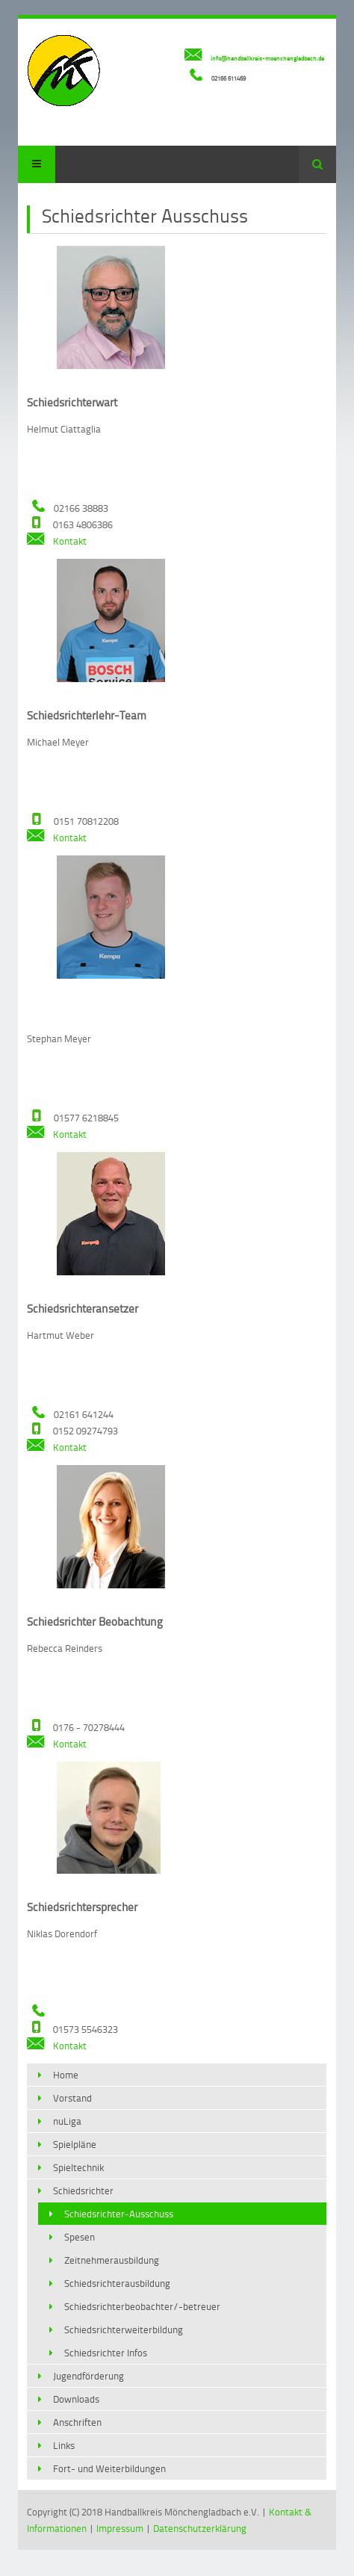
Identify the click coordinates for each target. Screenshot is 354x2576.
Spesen (79, 2237)
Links (64, 2445)
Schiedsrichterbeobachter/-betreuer (142, 2306)
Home (65, 2074)
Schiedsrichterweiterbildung (123, 2329)
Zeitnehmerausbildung (111, 2260)
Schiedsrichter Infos (105, 2352)
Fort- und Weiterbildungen (109, 2468)
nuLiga (67, 2121)
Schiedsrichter (83, 2190)
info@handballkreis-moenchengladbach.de (267, 58)
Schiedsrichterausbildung (117, 2283)
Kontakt (57, 541)
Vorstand (72, 2098)
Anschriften (77, 2422)
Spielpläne (74, 2144)
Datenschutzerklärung (199, 2528)
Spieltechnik (78, 2167)
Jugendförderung (88, 2376)
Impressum (119, 2528)
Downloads (76, 2399)
